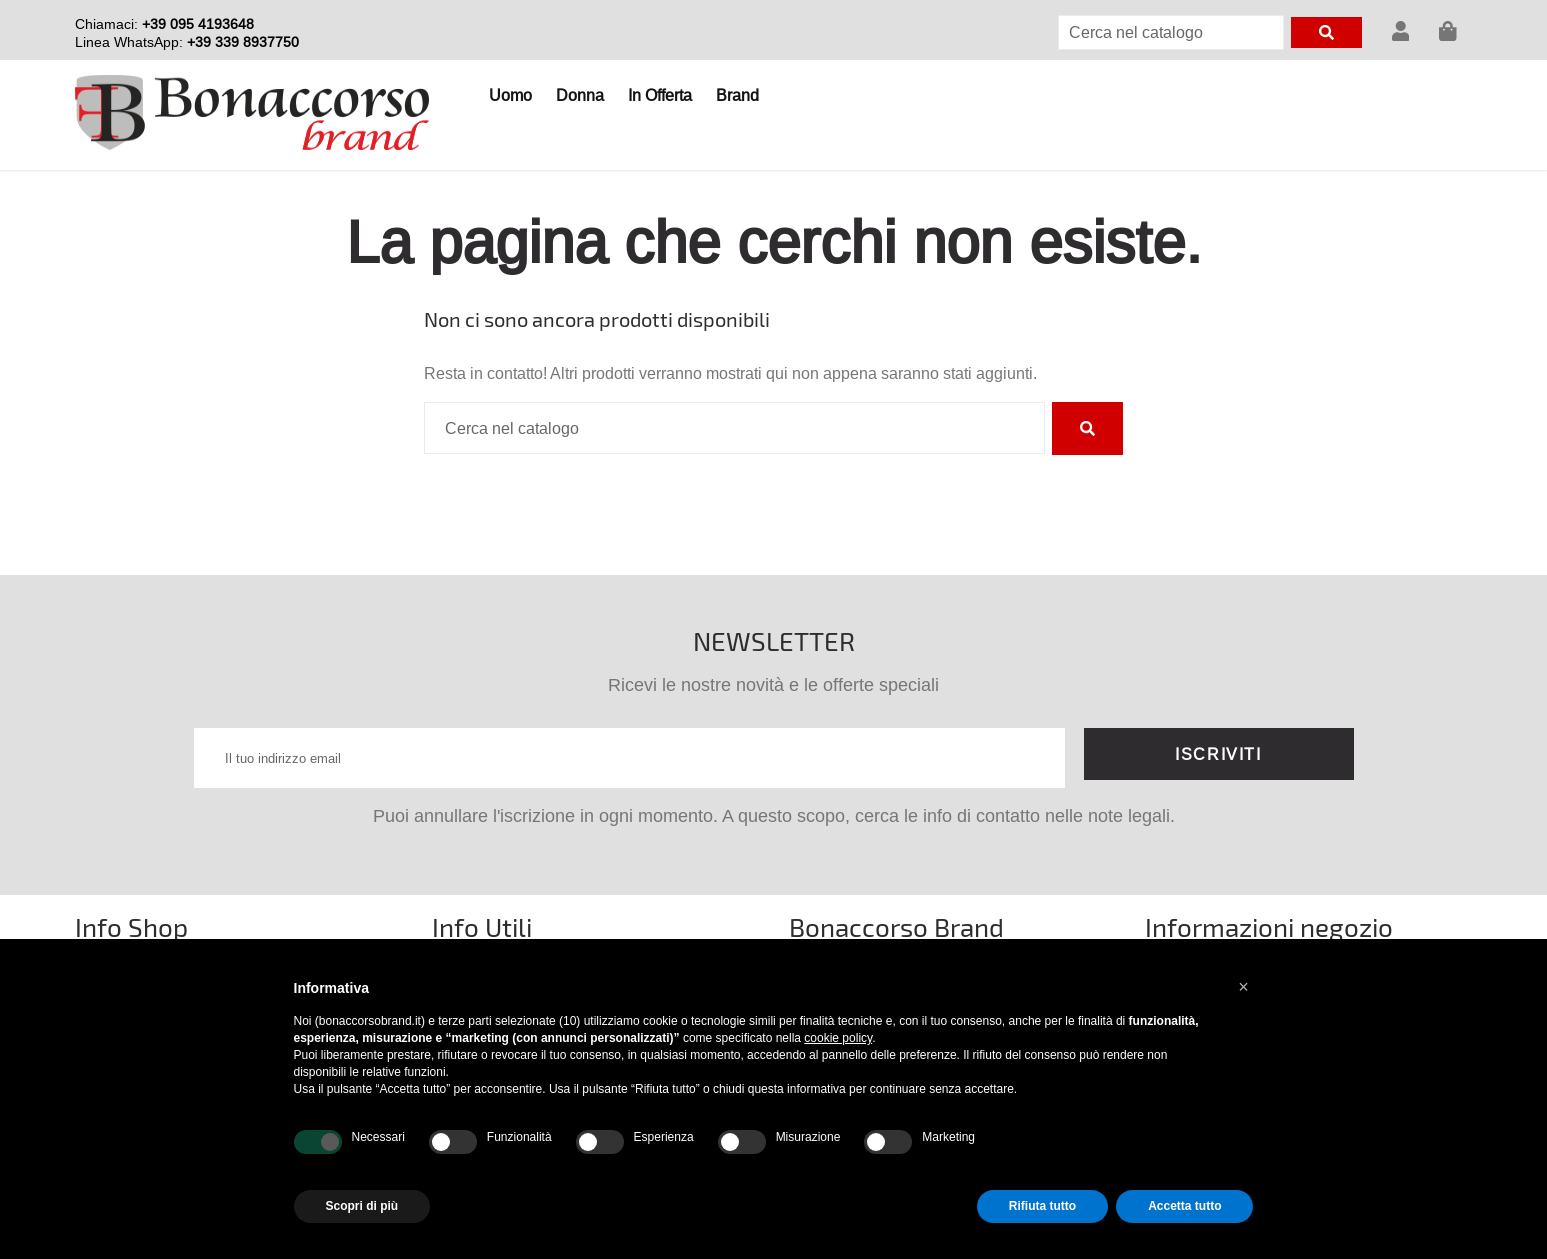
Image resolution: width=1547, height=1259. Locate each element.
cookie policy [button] (838, 1038)
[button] (1244, 987)
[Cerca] (1171, 32)
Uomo (510, 95)
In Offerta (660, 95)
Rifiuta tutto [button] (1042, 1206)
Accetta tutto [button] (1184, 1206)
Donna (580, 95)
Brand (737, 95)
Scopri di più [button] (362, 1206)
